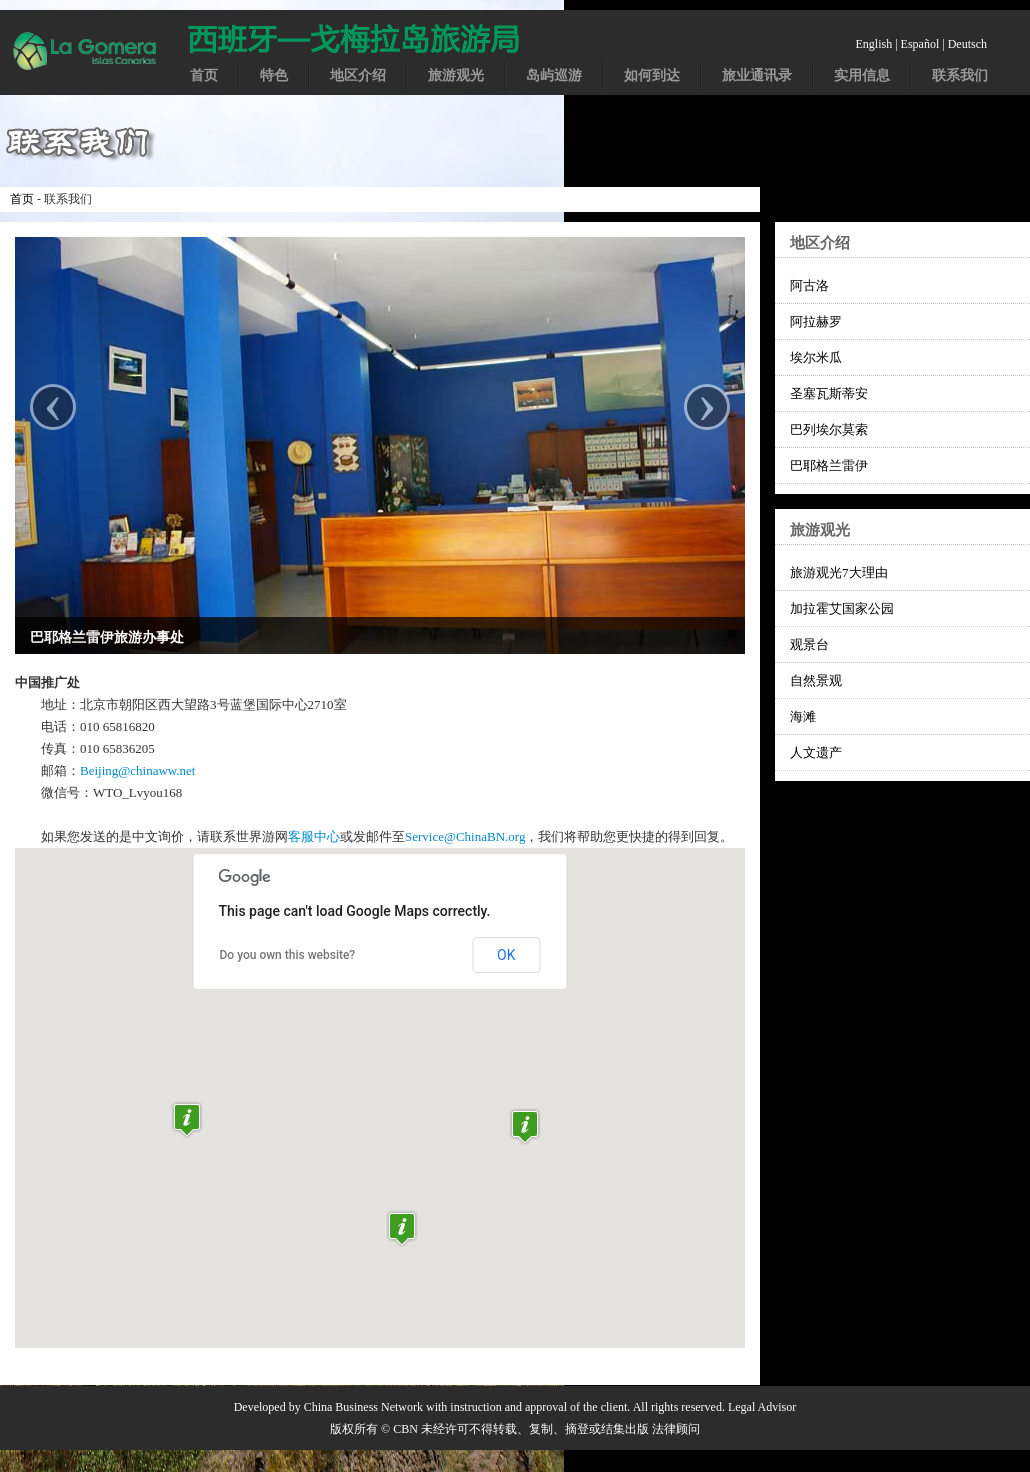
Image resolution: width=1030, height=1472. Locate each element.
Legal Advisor (762, 1407)
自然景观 (816, 680)
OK (506, 955)
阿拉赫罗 (816, 321)
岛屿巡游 (554, 75)
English (874, 44)
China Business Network (363, 1407)
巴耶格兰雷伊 (829, 465)
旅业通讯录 (757, 75)
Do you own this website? (288, 955)
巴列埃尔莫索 (829, 429)
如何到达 (652, 75)
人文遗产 (816, 752)
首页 (204, 75)
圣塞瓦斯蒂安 (829, 393)
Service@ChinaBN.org (465, 836)
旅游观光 (456, 75)
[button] (525, 1126)
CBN (405, 1429)
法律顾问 (676, 1429)
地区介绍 (358, 75)
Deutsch (967, 44)
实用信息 (862, 75)
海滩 (803, 716)
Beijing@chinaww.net (137, 770)
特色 (274, 75)
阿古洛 (809, 285)
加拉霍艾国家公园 (842, 608)
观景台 (809, 644)
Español (920, 44)
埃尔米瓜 (816, 357)
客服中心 (314, 836)
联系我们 (960, 75)
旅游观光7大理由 (839, 572)
